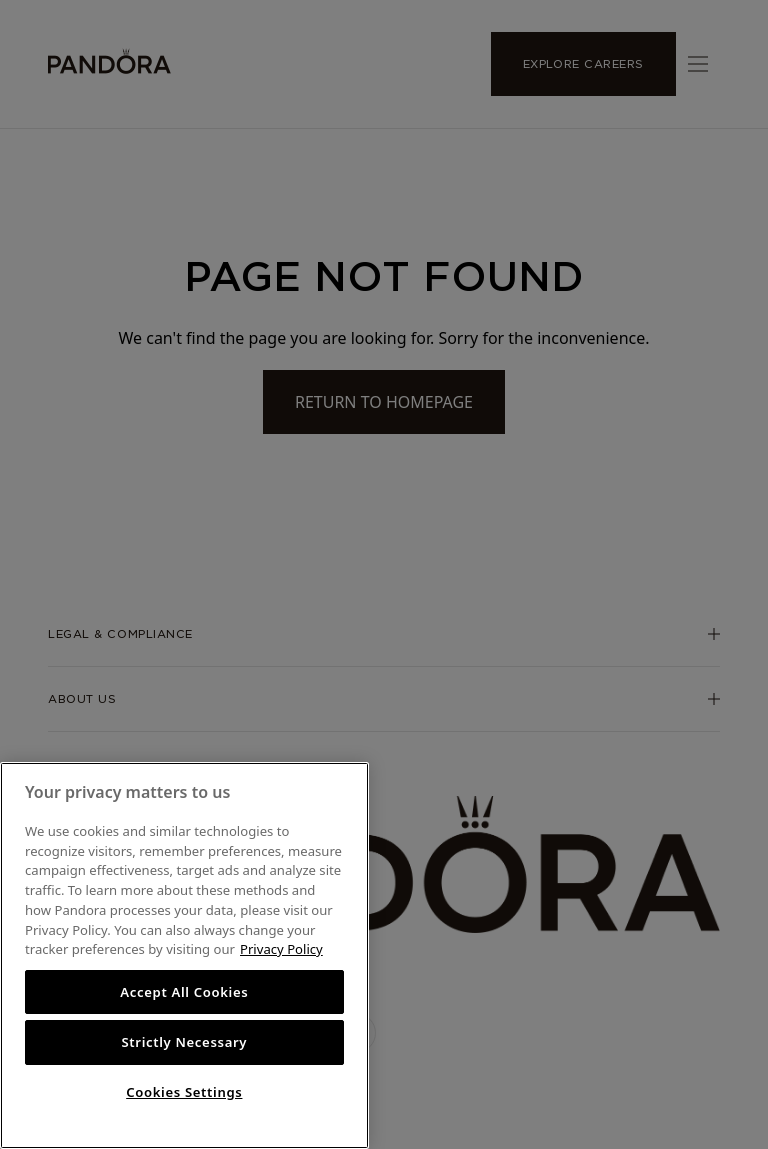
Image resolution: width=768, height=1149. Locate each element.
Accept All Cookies (184, 992)
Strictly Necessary (184, 1042)
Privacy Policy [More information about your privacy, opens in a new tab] (281, 949)
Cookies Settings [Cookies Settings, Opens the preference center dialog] (184, 1092)
